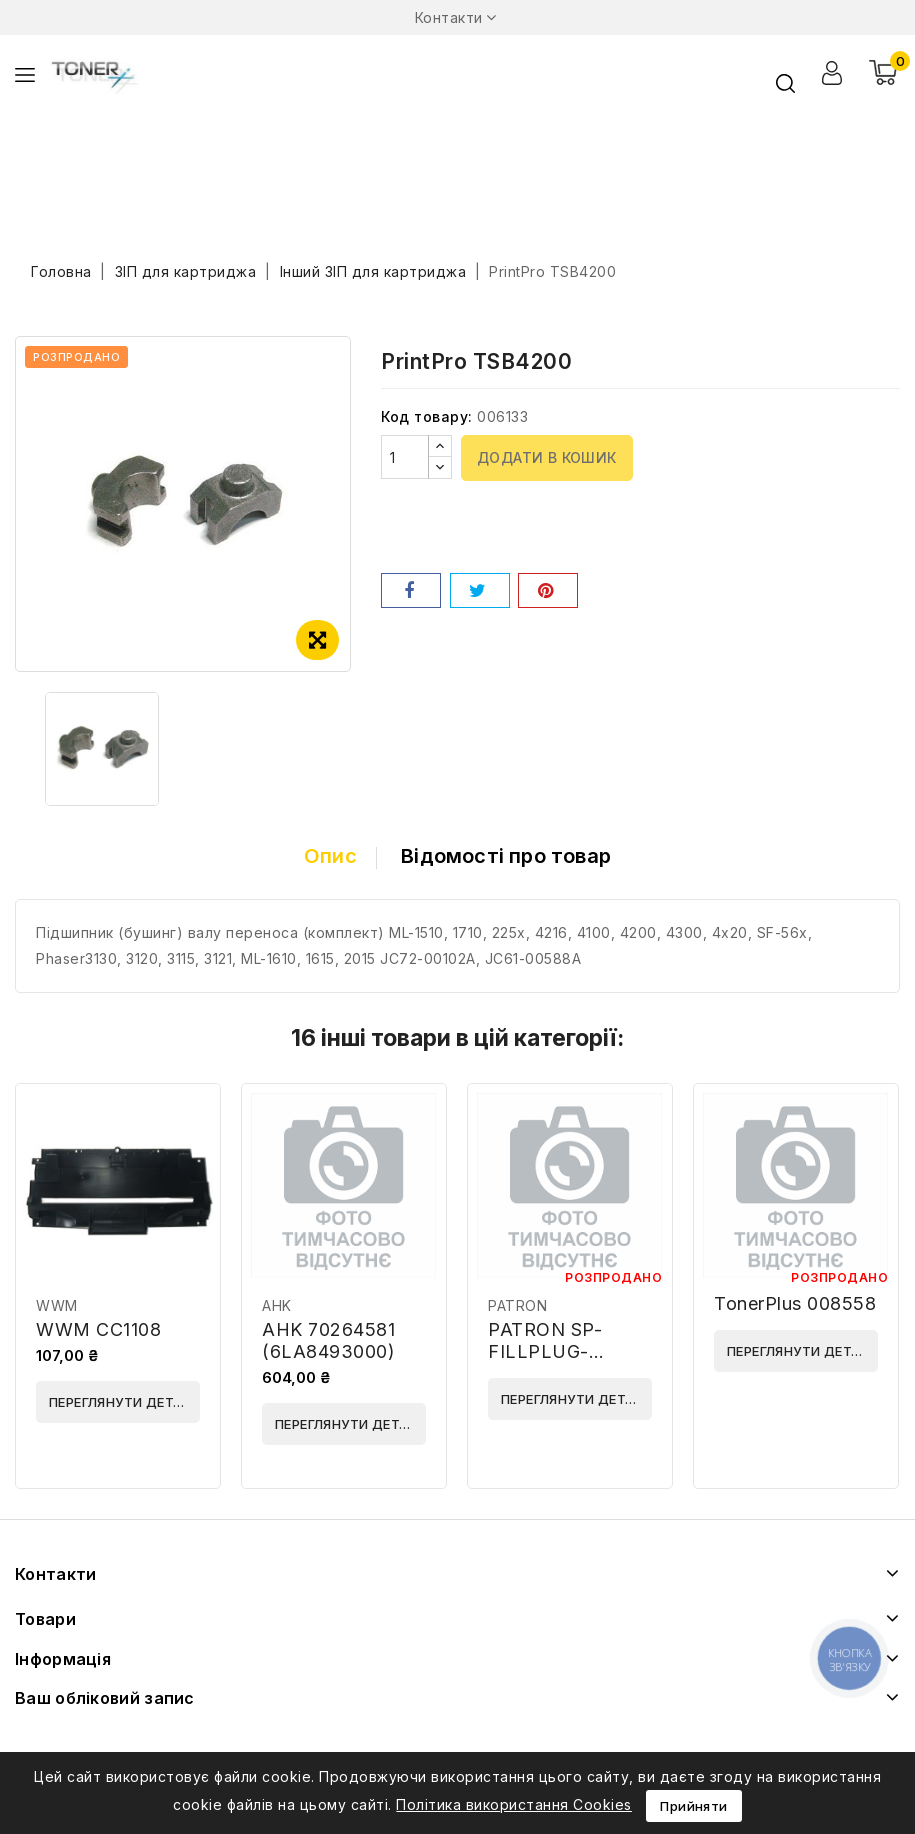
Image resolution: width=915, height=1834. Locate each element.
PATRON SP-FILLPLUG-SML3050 (545, 1351)
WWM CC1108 (98, 1329)
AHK (277, 1305)
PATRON (517, 1305)
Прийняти (693, 1806)
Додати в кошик (547, 457)
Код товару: (427, 416)
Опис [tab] (330, 856)
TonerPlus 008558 (795, 1303)
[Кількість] (405, 457)
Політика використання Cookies (514, 1804)
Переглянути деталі (122, 1402)
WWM (57, 1305)
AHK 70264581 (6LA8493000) (328, 1340)
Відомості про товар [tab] (506, 856)
